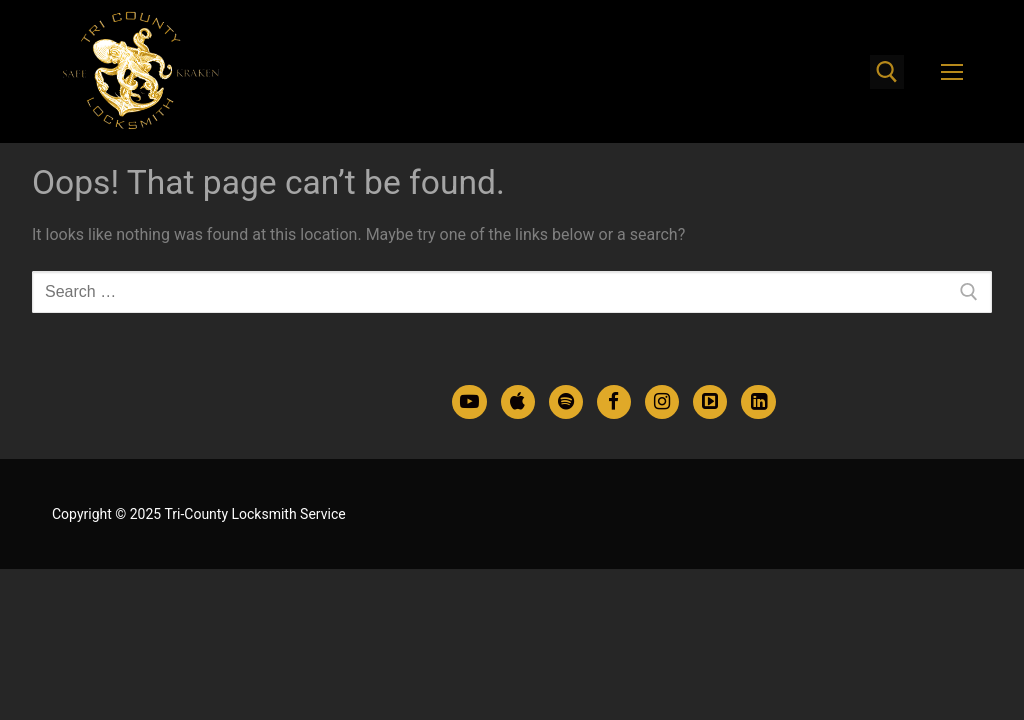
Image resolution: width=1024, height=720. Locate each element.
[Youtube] (469, 402)
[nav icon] (952, 72)
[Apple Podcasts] (518, 402)
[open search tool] (887, 72)
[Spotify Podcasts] (566, 402)
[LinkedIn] (758, 402)
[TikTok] (710, 402)
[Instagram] (662, 402)
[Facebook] (614, 402)
